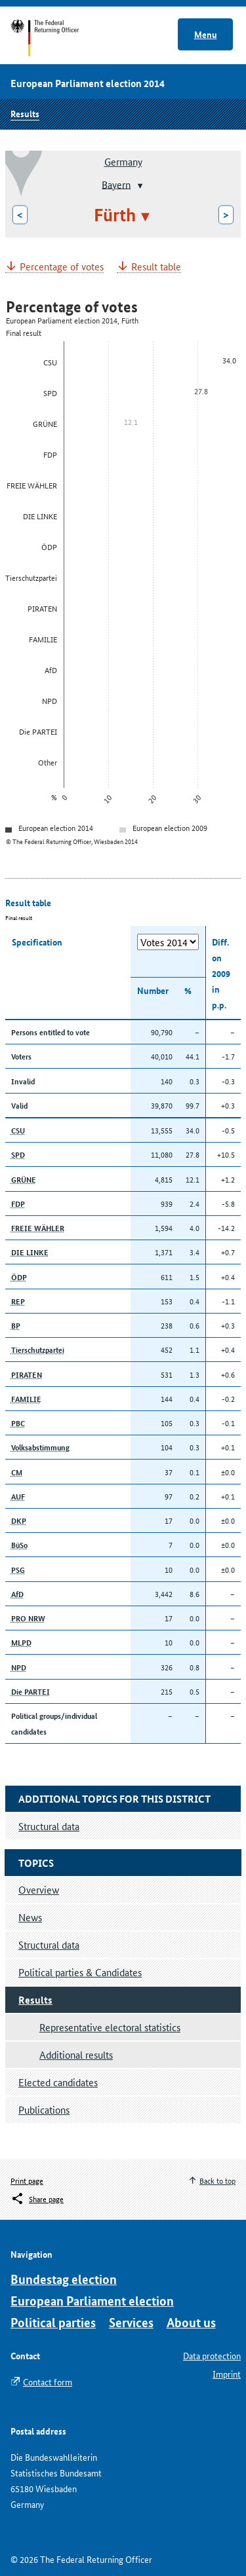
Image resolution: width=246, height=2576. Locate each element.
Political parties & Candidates (80, 1972)
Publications (44, 2109)
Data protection (212, 2355)
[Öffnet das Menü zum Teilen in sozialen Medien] (37, 2199)
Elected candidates (58, 2082)
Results (24, 113)
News (30, 1917)
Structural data (48, 1944)
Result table (156, 267)
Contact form (47, 2381)
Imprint (227, 2373)
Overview (38, 1889)
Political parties (53, 2322)
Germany (123, 161)
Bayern (116, 184)
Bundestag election (63, 2279)
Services (131, 2322)
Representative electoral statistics (109, 2027)
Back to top (217, 2180)
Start (57, 38)
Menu (205, 34)
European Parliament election (92, 2300)
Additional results (76, 2054)
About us (191, 2322)
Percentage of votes (62, 267)
